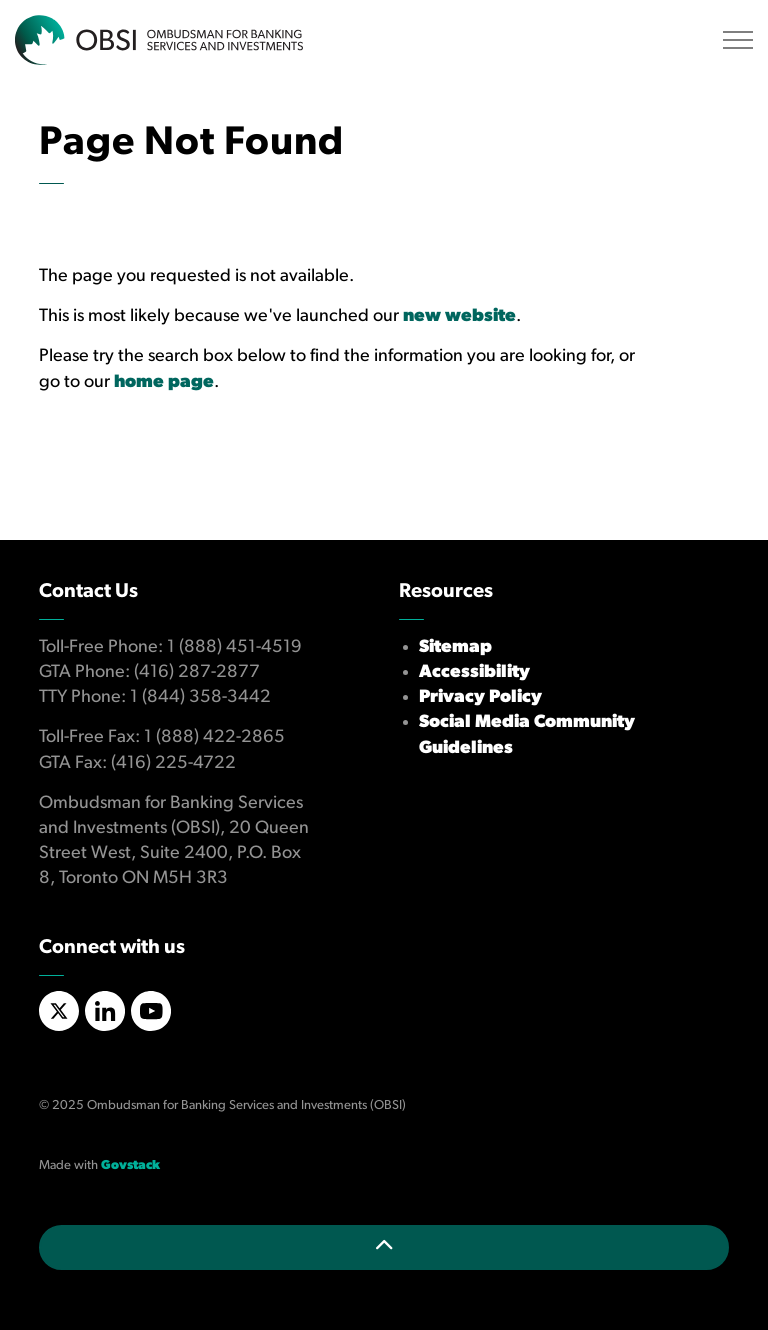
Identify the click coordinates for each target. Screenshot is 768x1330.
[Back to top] (384, 1247)
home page (164, 382)
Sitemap (455, 647)
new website (459, 316)
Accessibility (474, 672)
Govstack (130, 1165)
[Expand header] (738, 40)
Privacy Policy (480, 697)
